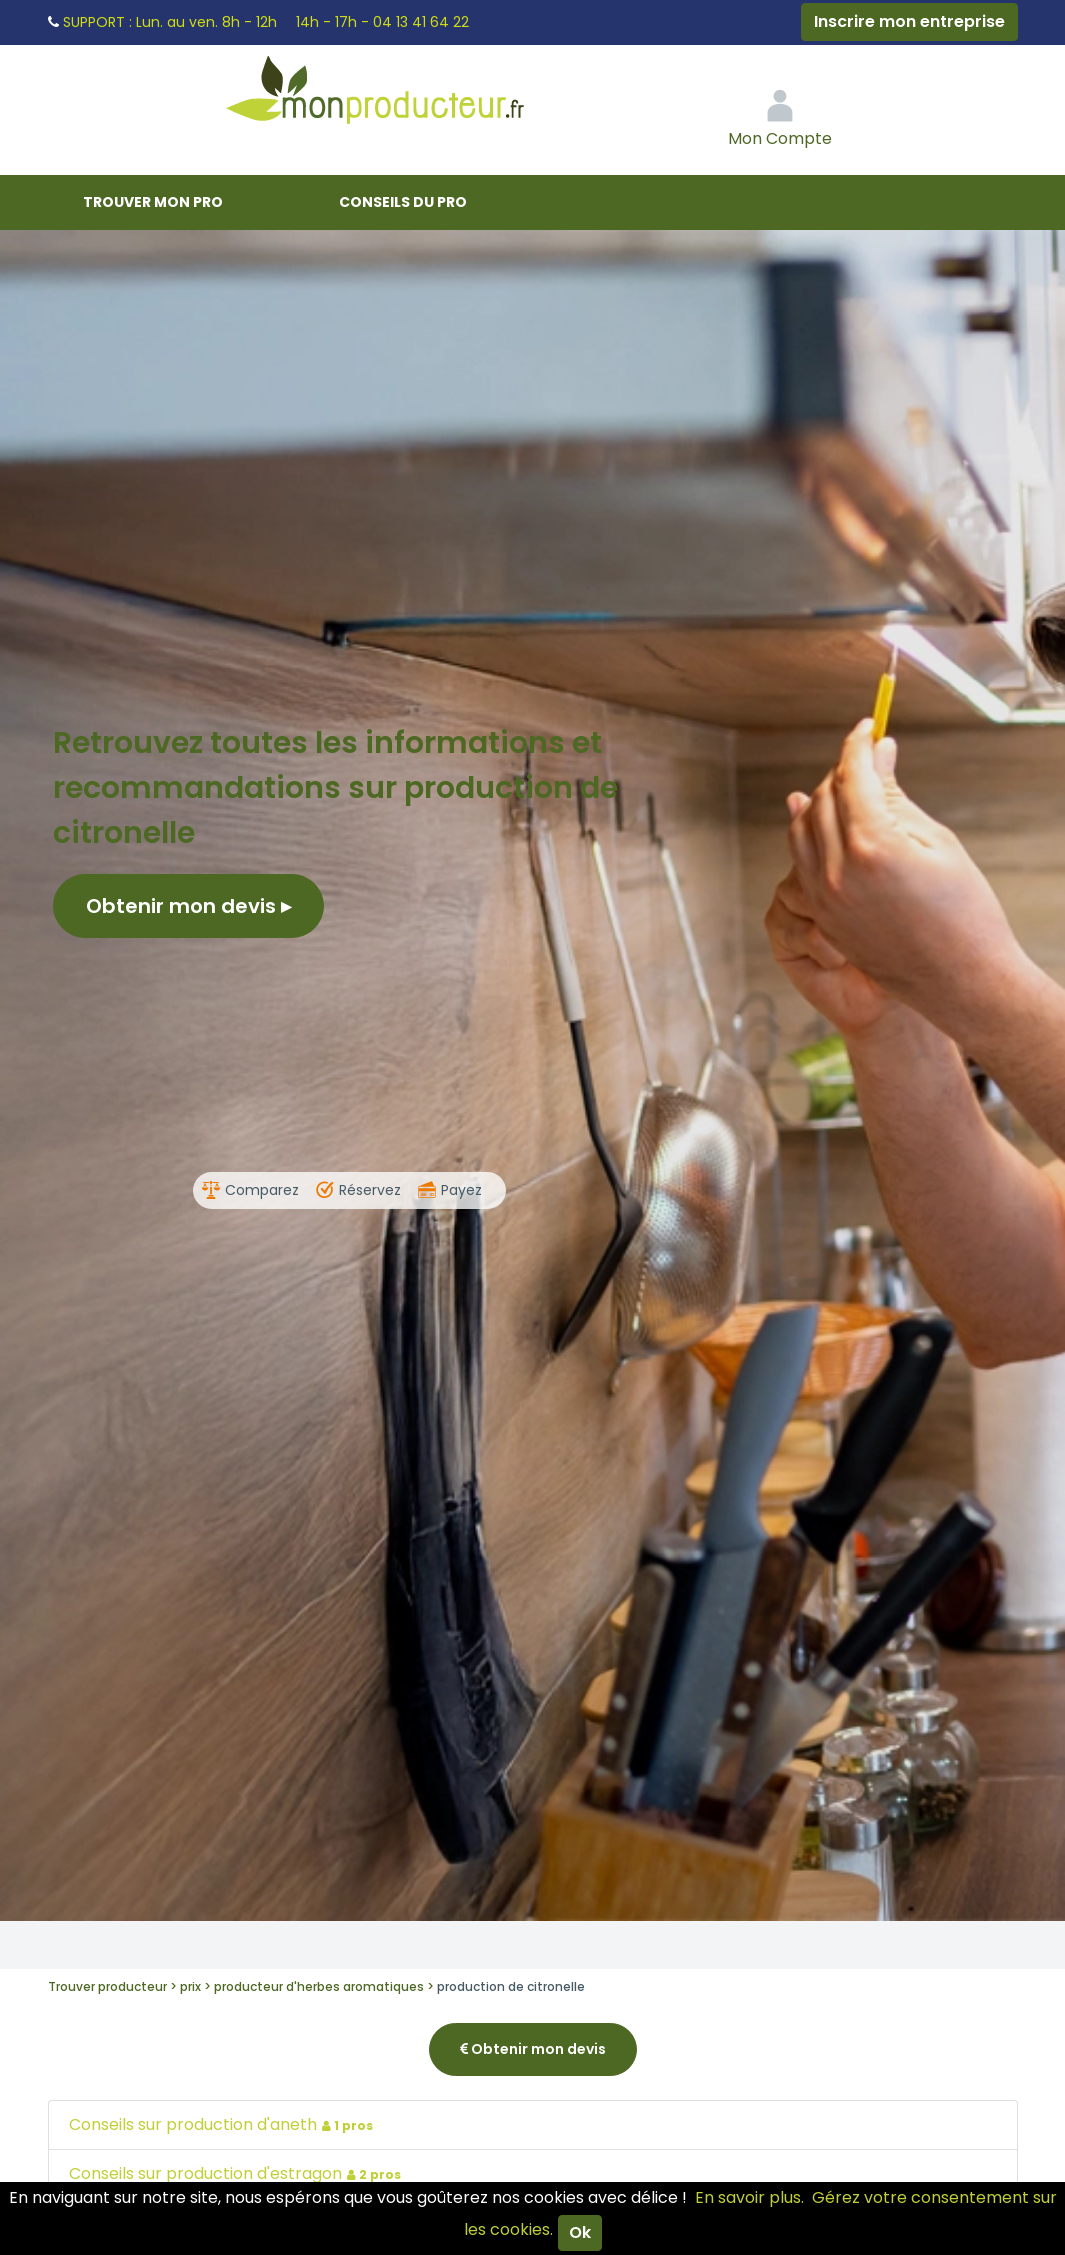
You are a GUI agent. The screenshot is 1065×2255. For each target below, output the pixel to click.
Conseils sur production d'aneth (223, 2124)
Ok (580, 2232)
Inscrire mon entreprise (909, 21)
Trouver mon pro (153, 202)
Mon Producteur (413, 95)
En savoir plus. (749, 2197)
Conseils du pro (403, 202)
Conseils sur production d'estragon (237, 2173)
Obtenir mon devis (188, 906)
